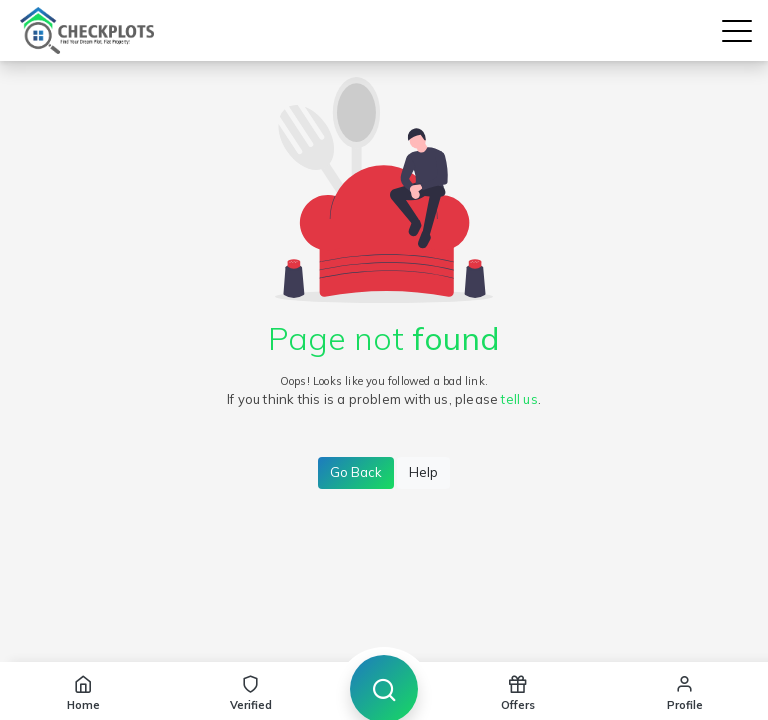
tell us (519, 399)
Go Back (356, 472)
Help (423, 472)
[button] (737, 31)
